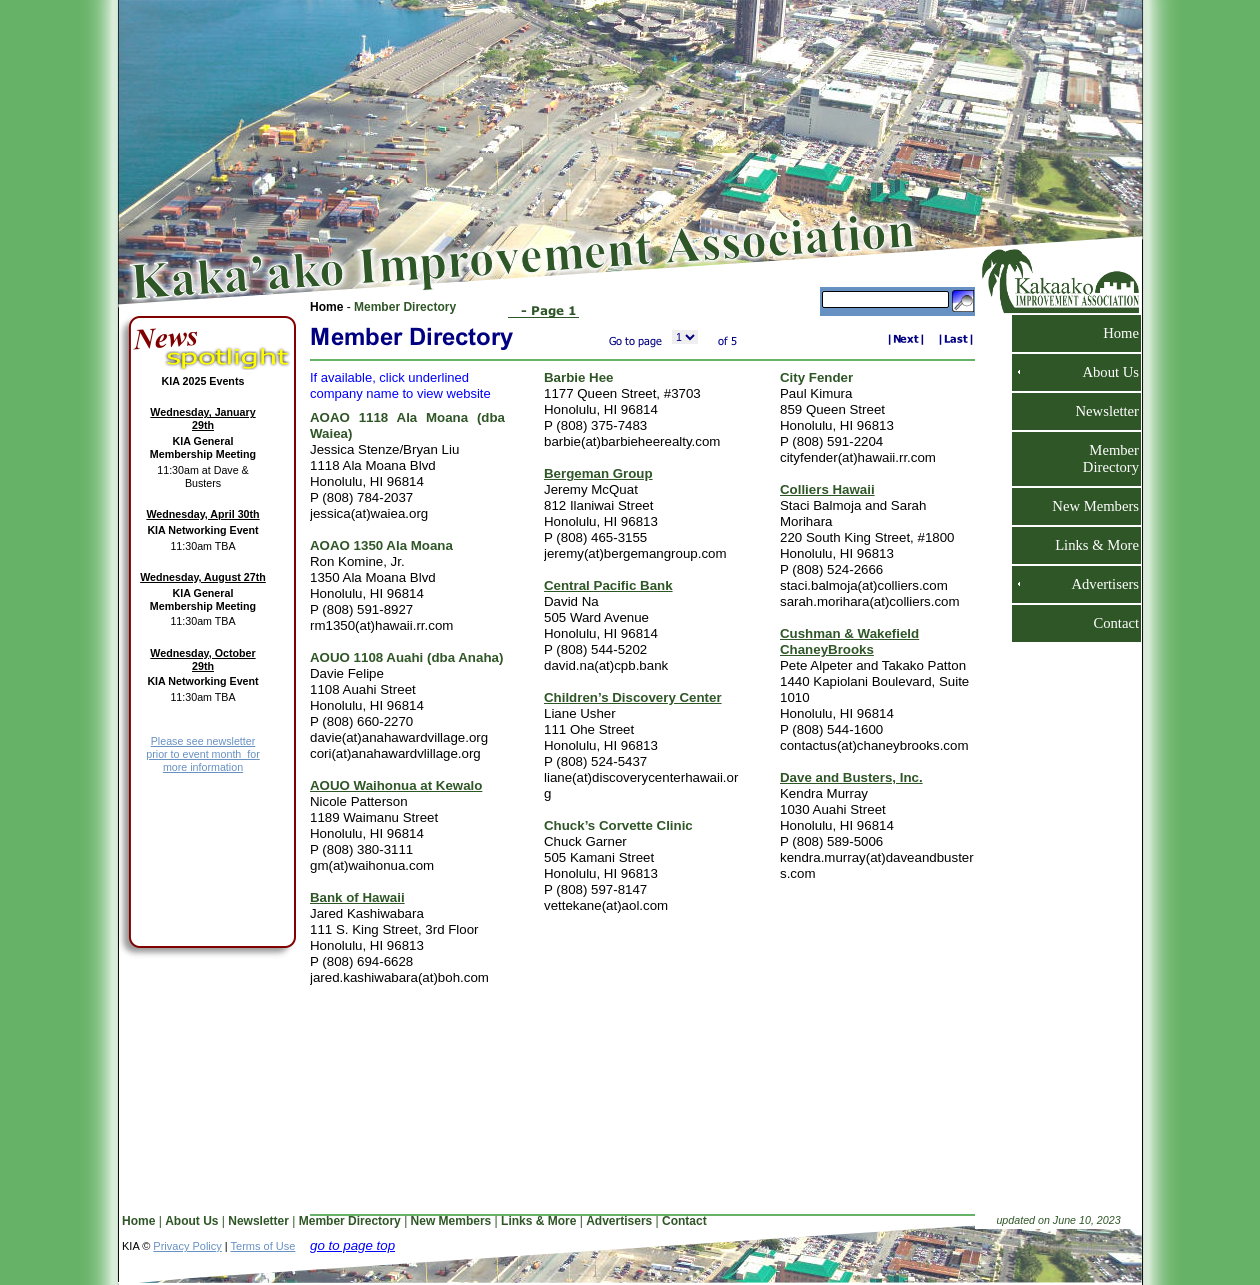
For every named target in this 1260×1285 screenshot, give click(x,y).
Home (328, 307)
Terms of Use (263, 1246)
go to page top (352, 1245)
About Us (1102, 372)
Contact (1108, 623)
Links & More (1089, 545)
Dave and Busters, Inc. (851, 777)
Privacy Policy (187, 1246)
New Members (1087, 506)
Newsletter (1099, 411)
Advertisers (1097, 584)
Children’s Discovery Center (633, 697)
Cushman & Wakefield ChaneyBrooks (849, 641)
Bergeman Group (598, 473)
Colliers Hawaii (827, 489)
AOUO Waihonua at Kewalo (396, 785)
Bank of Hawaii (357, 897)
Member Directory (405, 307)
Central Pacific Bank (608, 585)
